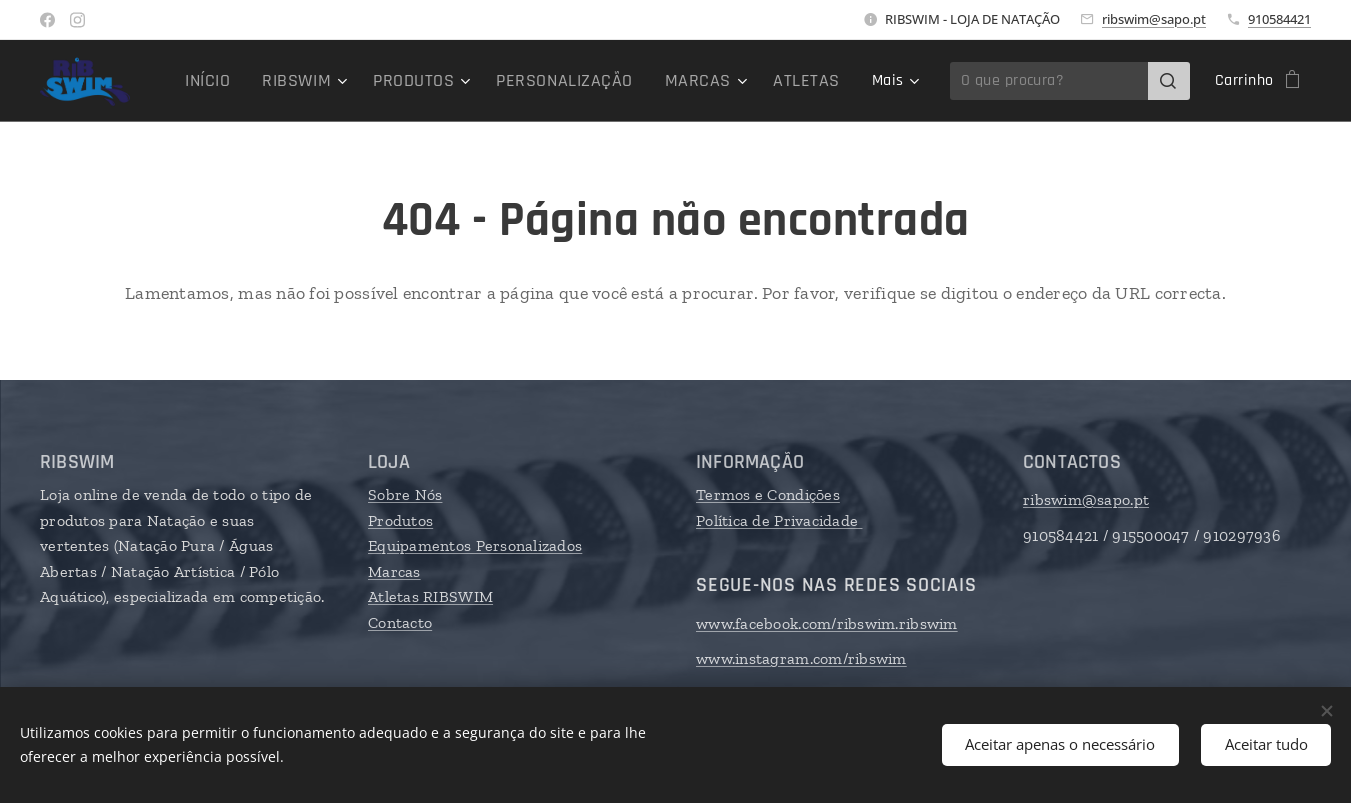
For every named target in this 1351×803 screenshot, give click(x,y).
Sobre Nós (405, 494)
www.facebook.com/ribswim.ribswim (827, 623)
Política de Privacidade (779, 520)
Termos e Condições (768, 494)
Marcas (394, 571)
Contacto (400, 622)
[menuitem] (349, 81)
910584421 (1279, 19)
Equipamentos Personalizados (475, 545)
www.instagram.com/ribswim (801, 658)
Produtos (400, 520)
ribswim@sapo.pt (1154, 19)
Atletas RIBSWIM (430, 596)
